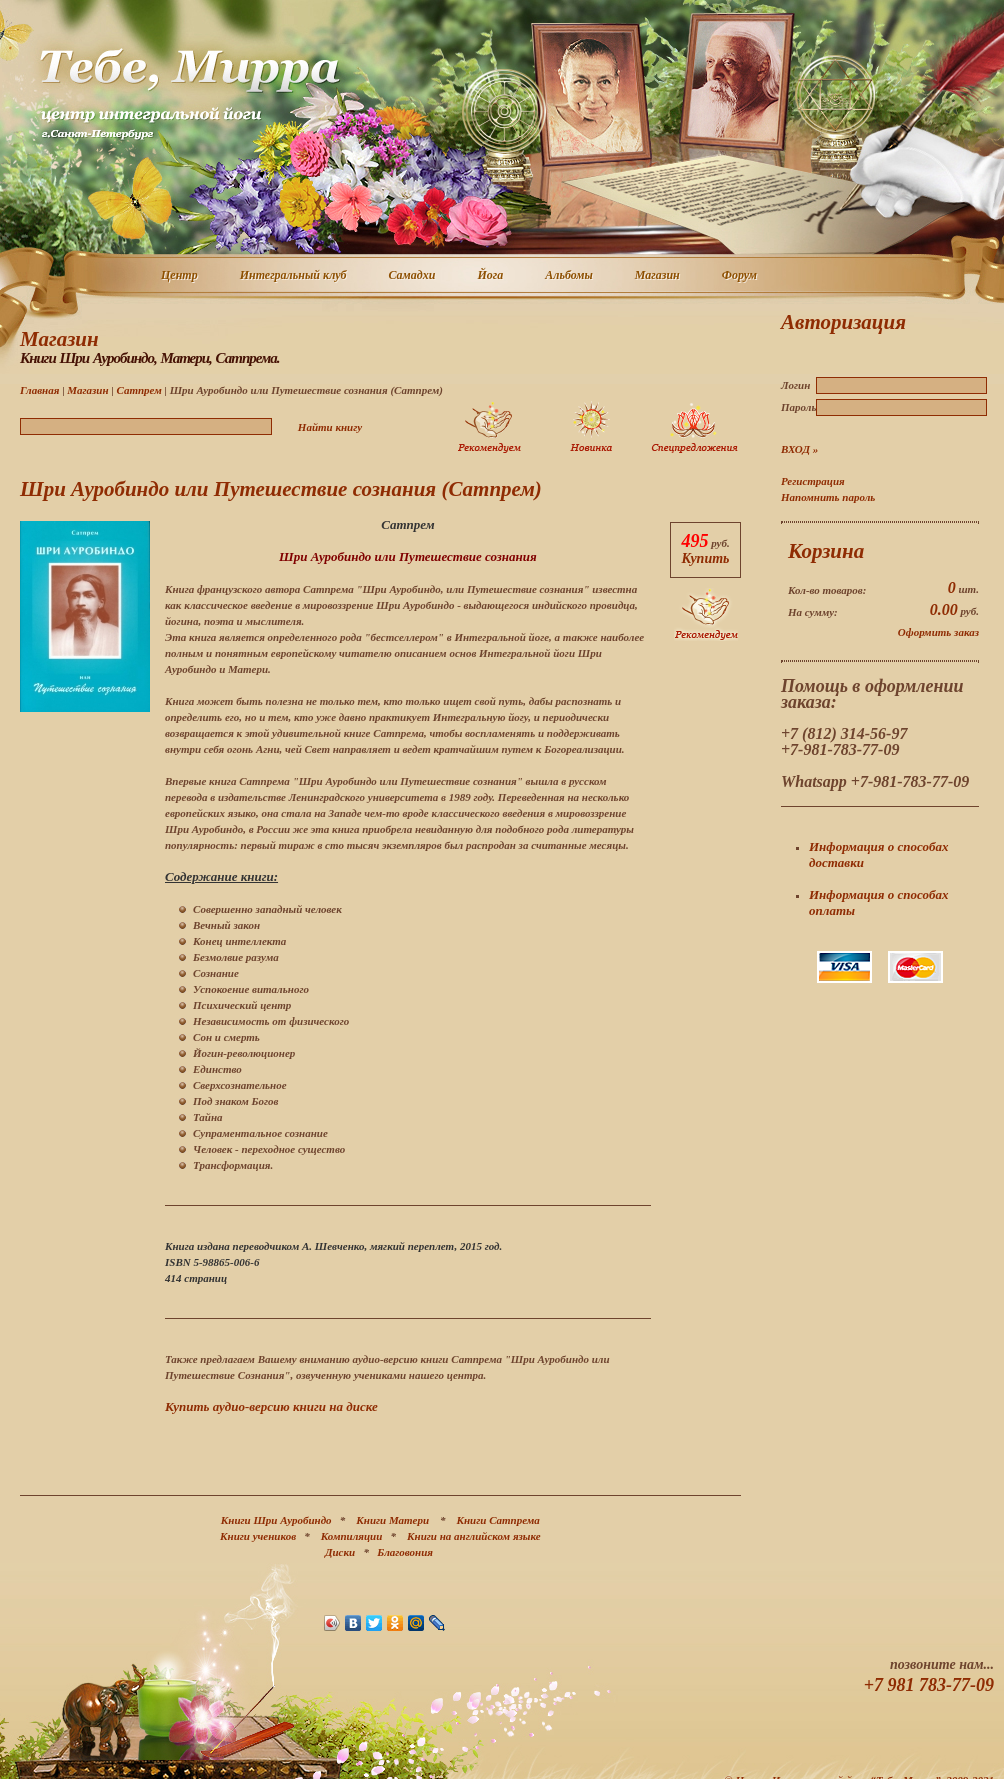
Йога (491, 276)
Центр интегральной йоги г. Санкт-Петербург (189, 94)
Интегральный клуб (294, 276)
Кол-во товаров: (827, 590)
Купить (705, 558)
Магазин (658, 276)
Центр (180, 276)
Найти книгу (330, 427)
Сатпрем (138, 390)
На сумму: (813, 612)
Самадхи (413, 276)
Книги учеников (258, 1536)
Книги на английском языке (474, 1536)
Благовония (405, 1552)
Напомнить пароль (828, 497)
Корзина (826, 551)
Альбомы (570, 276)
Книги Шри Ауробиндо (276, 1520)
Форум (740, 276)
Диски (340, 1552)
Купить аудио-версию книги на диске (271, 1406)
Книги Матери (392, 1520)
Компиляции (352, 1536)
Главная (39, 390)
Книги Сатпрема (498, 1520)
